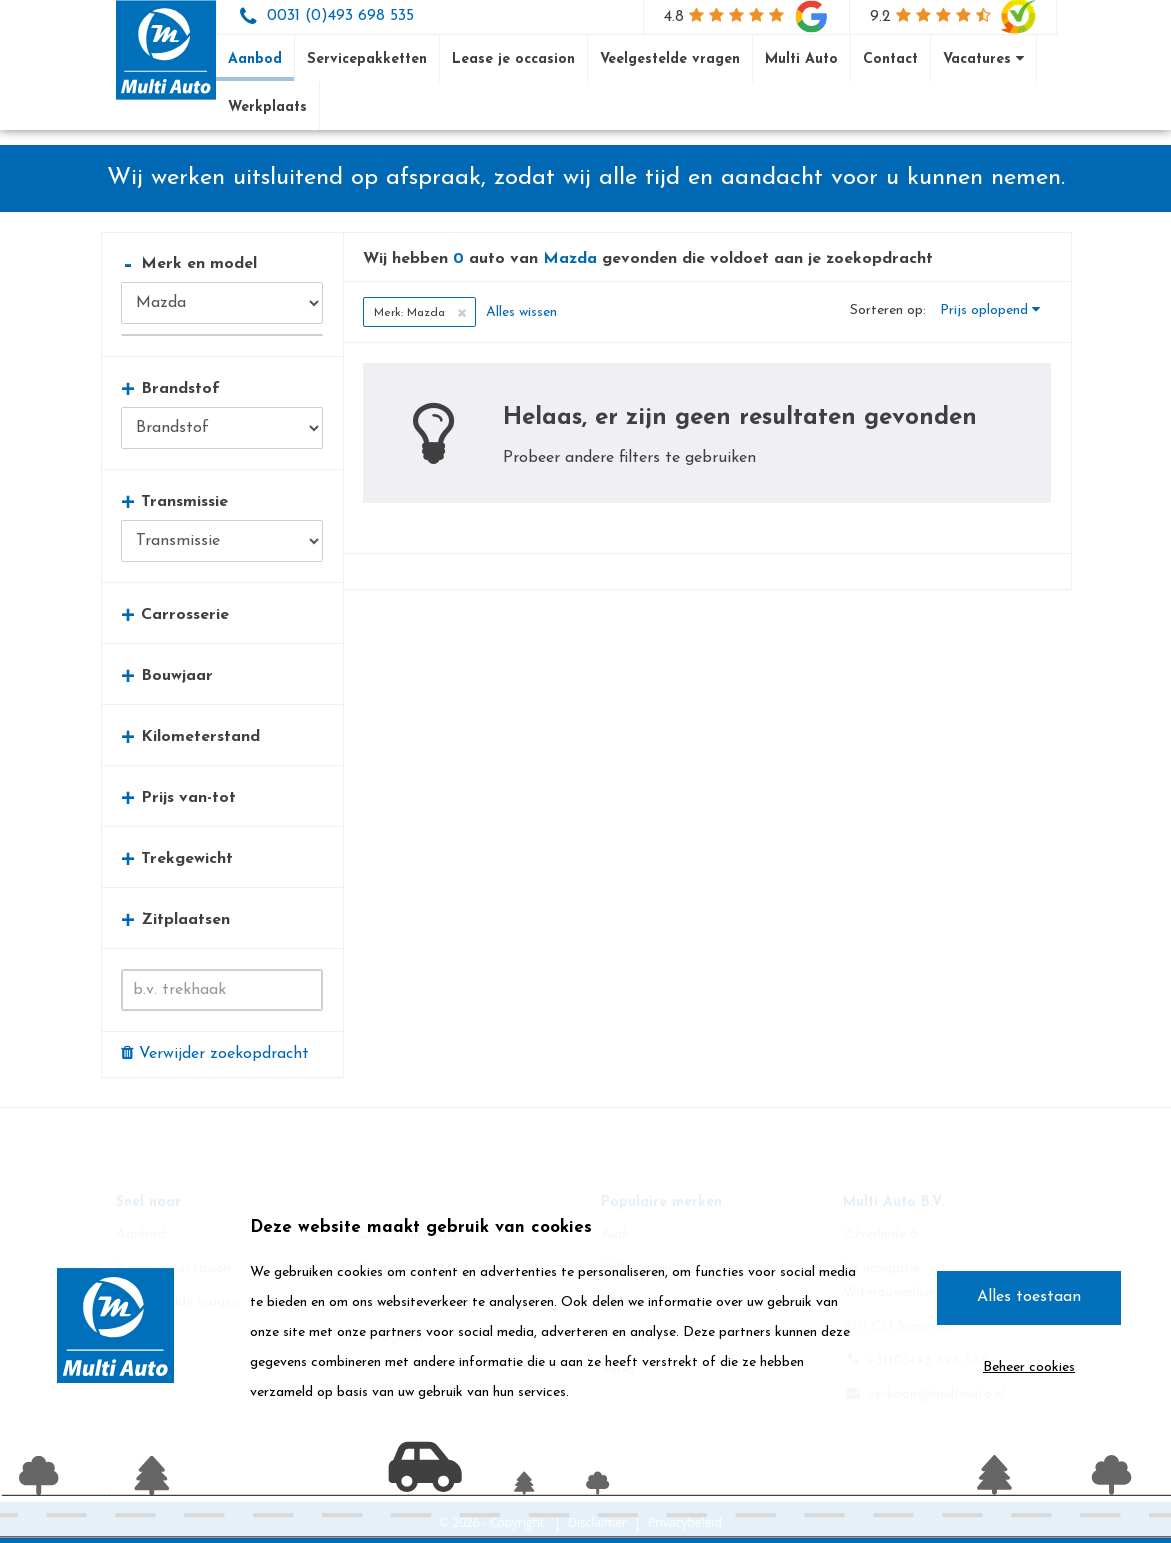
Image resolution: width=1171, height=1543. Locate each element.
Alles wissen (521, 312)
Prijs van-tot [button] (178, 797)
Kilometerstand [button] (190, 736)
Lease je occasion (513, 59)
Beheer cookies (1029, 1367)
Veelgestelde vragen (670, 59)
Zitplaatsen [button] (175, 919)
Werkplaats (267, 107)
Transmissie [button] (174, 501)
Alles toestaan (1029, 1297)
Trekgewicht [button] (177, 858)
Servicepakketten (367, 59)
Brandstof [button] (170, 388)
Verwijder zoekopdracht (215, 1053)
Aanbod (255, 59)
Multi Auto (801, 59)
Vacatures (983, 59)
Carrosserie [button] (175, 614)
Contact (890, 59)
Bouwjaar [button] (167, 675)
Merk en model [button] (189, 263)
